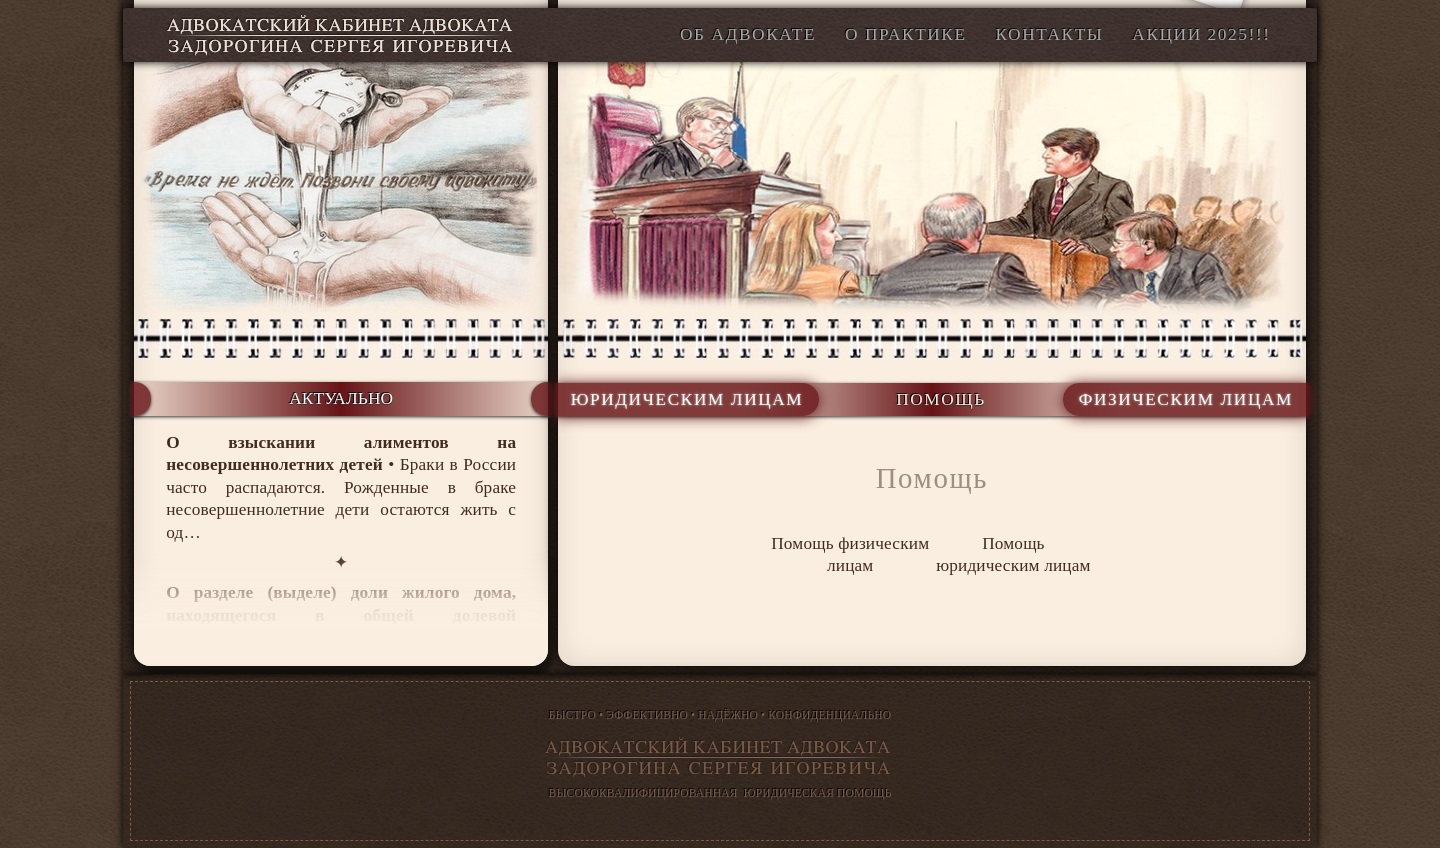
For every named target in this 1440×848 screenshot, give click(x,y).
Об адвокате (748, 34)
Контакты (1049, 34)
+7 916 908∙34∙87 (965, 80)
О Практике (906, 34)
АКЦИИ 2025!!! (1201, 34)
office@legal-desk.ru (1136, 80)
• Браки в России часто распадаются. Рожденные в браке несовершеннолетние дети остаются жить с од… (341, 487)
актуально (341, 398)
